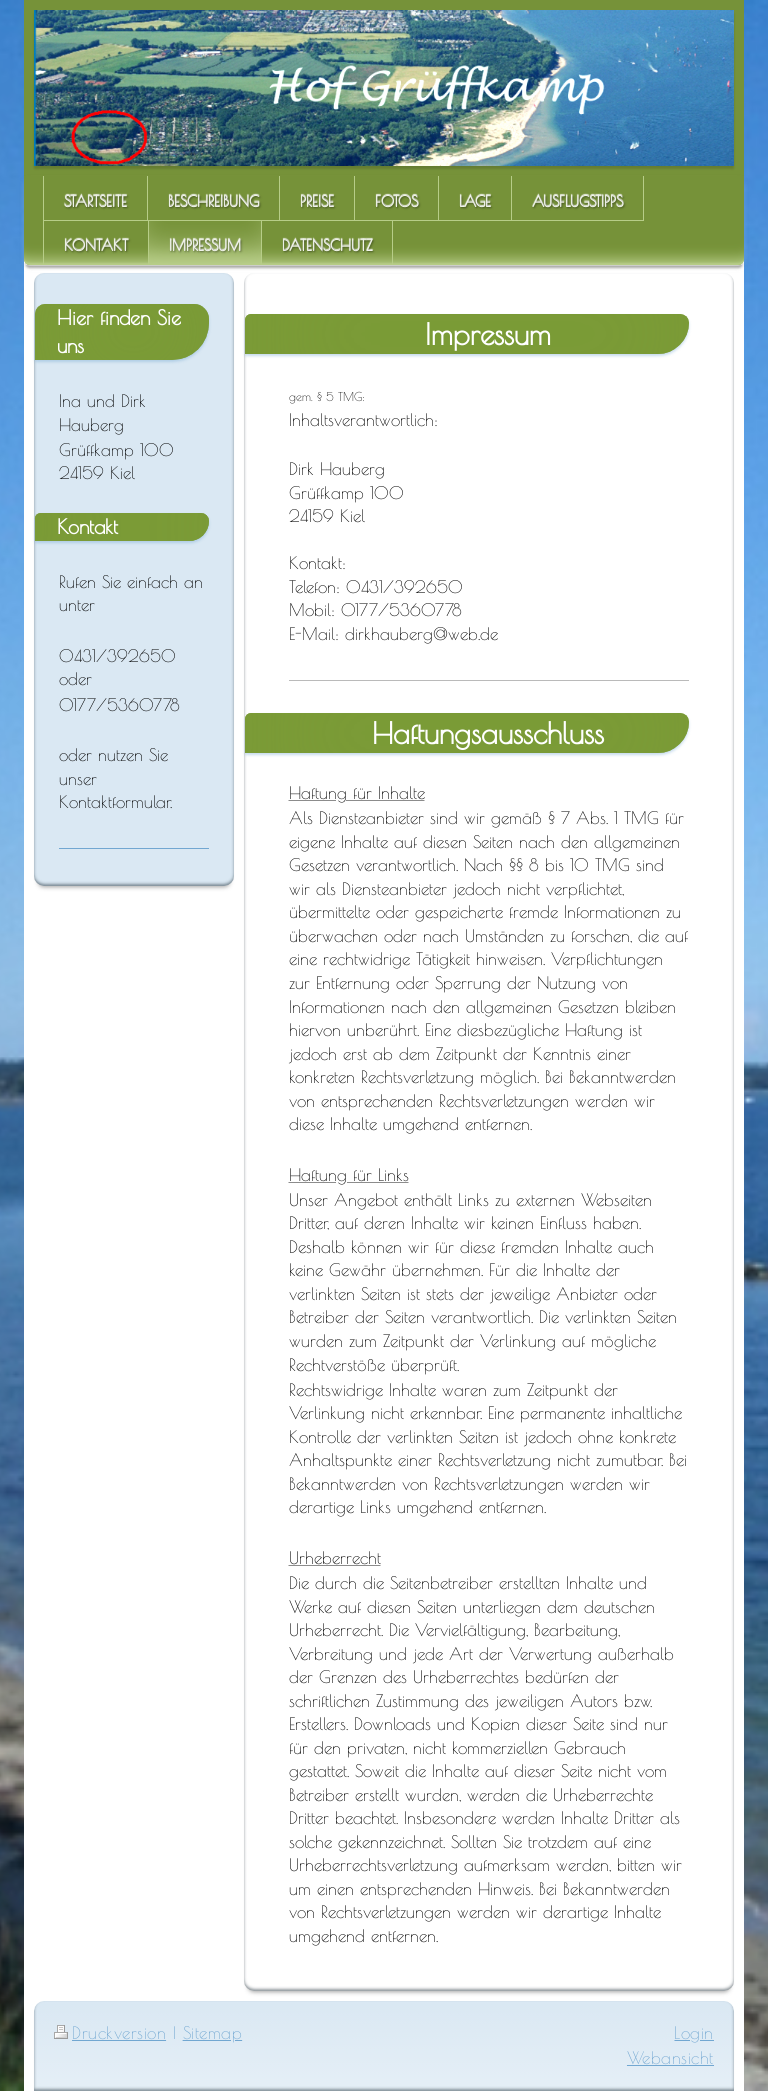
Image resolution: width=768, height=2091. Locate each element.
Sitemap (213, 2032)
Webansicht (670, 2057)
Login (694, 2032)
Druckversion (110, 2032)
